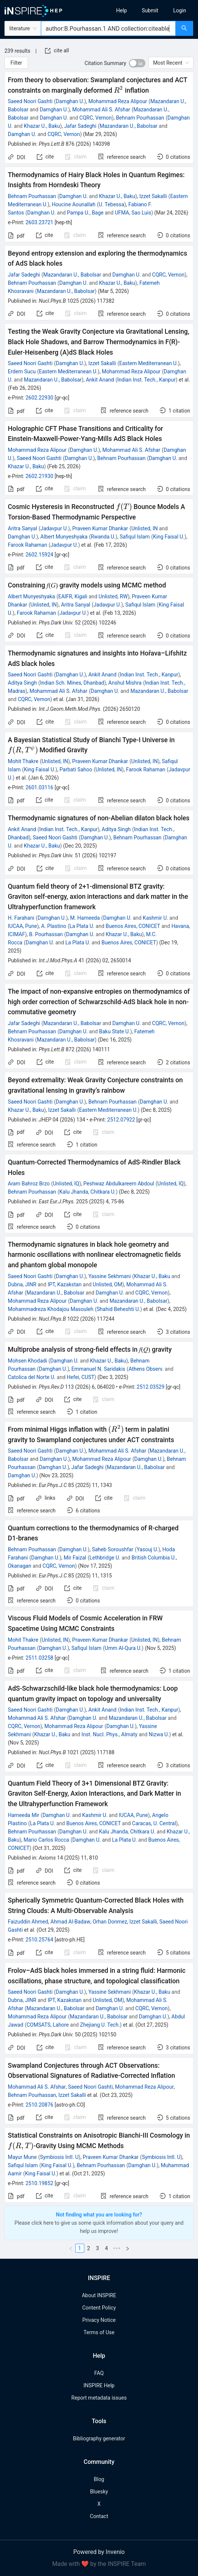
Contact (99, 2516)
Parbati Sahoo (76, 769)
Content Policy (99, 2308)
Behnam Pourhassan (140, 118)
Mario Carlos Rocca (46, 1840)
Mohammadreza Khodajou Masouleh (51, 1309)
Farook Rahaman (27, 545)
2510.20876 (39, 2105)
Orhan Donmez (109, 1922)
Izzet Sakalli (153, 196)
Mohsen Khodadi (27, 1361)
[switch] (137, 63)
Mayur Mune (22, 2157)
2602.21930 (39, 476)
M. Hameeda (85, 918)
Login (179, 10)
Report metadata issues (98, 2398)
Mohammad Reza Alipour (117, 101)
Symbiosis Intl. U (59, 2157)
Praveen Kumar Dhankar (100, 528)
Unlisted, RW (113, 596)
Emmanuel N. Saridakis (98, 1369)
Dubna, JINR (22, 1284)
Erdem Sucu (22, 371)
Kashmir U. (155, 918)
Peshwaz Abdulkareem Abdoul (119, 1184)
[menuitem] (121, 10)
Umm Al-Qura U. (123, 1648)
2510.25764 (39, 1940)
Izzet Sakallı (62, 1110)
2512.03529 (151, 1387)
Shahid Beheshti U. (118, 1309)
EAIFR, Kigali (72, 596)
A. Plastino (53, 926)
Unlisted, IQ (66, 1184)
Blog (99, 2479)
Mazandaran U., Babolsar (128, 126)
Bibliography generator (99, 2438)
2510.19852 (39, 2183)
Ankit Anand (100, 380)
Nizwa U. (159, 1734)
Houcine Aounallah (73, 204)
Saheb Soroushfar (112, 1549)
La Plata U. (81, 926)
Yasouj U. (147, 1549)
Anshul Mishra (125, 683)
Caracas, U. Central (154, 1823)
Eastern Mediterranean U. (148, 363)
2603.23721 (39, 222)
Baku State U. (114, 1031)
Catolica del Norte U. (32, 1377)
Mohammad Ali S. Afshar (101, 109)
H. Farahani (21, 918)
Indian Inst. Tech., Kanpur (146, 380)
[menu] (151, 10)
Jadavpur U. (54, 528)
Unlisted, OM (107, 1284)
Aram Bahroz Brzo (29, 1184)
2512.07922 (121, 1120)
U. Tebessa (111, 204)
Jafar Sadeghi (80, 126)
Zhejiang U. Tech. (100, 2025)
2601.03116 (39, 787)
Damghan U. (70, 101)
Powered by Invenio (99, 2551)
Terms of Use (99, 2332)
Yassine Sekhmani (109, 1276)
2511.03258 (39, 1658)
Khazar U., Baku (42, 126)
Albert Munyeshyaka (63, 537)
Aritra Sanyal (22, 528)
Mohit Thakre (23, 761)
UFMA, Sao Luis (133, 213)
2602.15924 (39, 555)
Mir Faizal (75, 1558)
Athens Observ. (146, 1369)
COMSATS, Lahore (47, 2025)
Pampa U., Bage (85, 213)
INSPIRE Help (99, 2385)
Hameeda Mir (23, 1815)
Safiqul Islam (135, 537)
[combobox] (108, 28)
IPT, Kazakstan (65, 1284)
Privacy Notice (99, 2320)
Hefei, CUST (80, 1377)
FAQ (99, 2373)
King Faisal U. (168, 537)
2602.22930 (39, 398)
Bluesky (99, 2492)
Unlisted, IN (144, 528)
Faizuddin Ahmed (28, 1922)
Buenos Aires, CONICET (133, 926)
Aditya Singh (22, 683)
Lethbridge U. (104, 1558)
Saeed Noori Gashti (30, 101)
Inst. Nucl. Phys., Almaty (110, 1734)
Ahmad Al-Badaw (70, 1922)
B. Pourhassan (46, 934)
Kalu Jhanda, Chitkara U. (87, 1192)
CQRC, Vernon (95, 118)
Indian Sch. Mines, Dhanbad (72, 683)
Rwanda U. (103, 537)
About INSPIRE (99, 2295)
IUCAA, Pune (22, 926)
